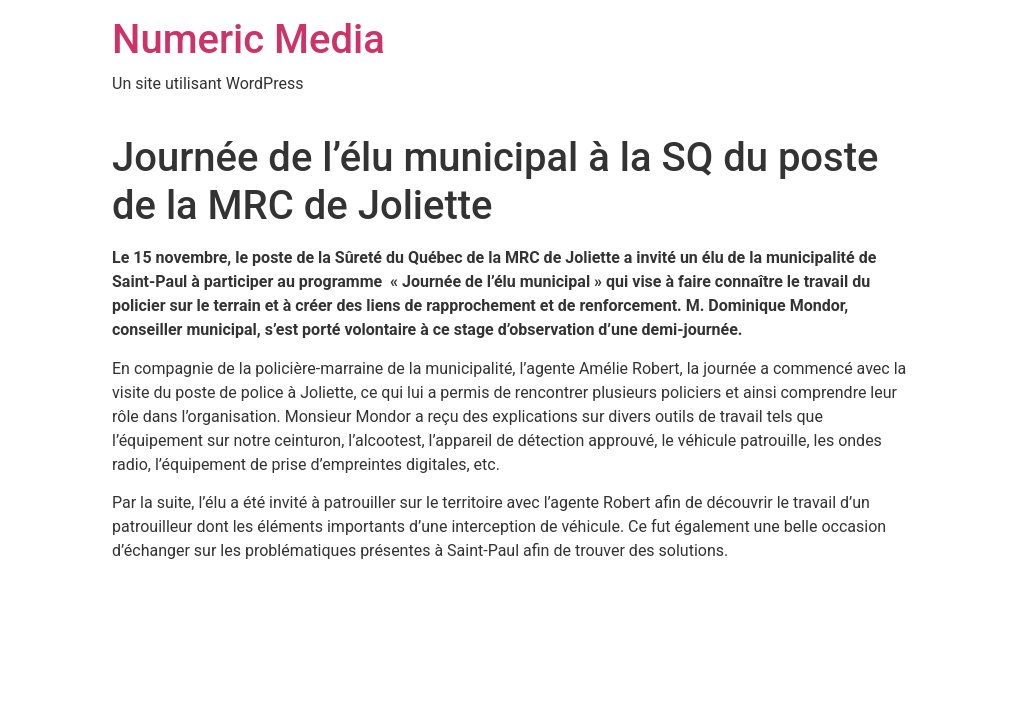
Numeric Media (248, 39)
